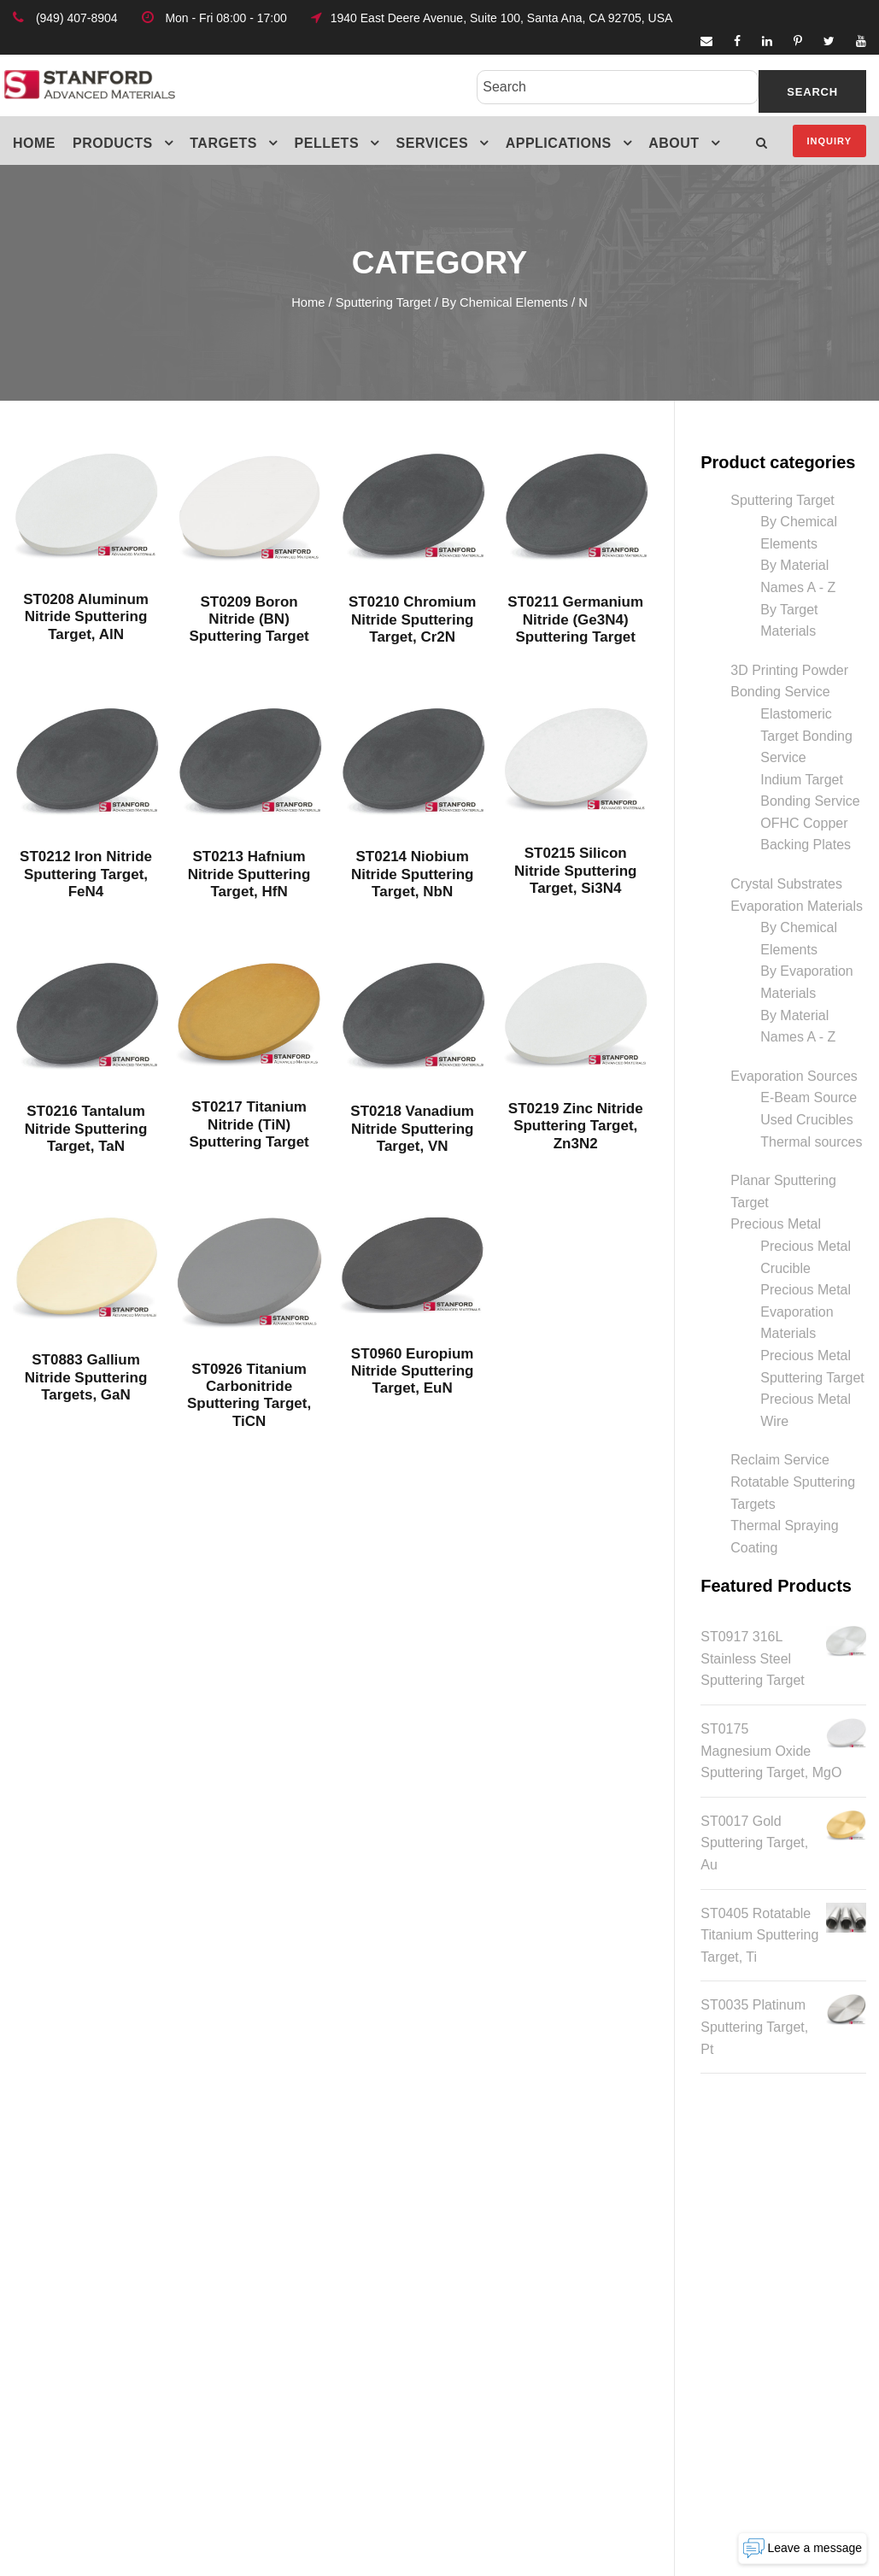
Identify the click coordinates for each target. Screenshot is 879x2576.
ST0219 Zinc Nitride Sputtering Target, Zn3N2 (575, 1126)
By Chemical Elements (505, 302)
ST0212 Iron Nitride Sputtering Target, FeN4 (86, 874)
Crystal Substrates (786, 884)
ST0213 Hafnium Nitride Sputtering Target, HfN (249, 874)
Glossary (275, 2319)
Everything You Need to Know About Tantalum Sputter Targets (533, 2441)
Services (432, 143)
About (673, 143)
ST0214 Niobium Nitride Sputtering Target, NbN (412, 874)
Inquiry (829, 141)
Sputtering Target (383, 302)
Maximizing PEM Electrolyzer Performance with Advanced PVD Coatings (538, 2300)
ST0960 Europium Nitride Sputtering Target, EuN (412, 1371)
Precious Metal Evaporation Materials (805, 1311)
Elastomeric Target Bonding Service (806, 736)
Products (113, 143)
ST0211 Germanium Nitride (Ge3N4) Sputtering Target (575, 619)
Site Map (275, 2163)
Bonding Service (780, 691)
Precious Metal (775, 1224)
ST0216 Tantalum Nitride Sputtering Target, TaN (86, 1128)
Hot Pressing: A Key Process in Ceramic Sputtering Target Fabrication (548, 2175)
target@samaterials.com (757, 2322)
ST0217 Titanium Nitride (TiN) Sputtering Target (248, 1124)
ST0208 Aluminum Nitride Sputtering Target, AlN (86, 617)
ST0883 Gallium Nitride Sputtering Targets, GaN (86, 1377)
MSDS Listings (293, 2357)
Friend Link (282, 2202)
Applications (559, 143)
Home (34, 143)
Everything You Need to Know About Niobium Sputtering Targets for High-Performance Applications (544, 2374)
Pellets (327, 143)
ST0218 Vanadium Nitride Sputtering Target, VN (412, 1128)
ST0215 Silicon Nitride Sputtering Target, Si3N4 (575, 870)
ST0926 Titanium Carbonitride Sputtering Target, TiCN (249, 1395)
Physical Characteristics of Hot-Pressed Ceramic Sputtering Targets (541, 2233)
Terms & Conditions (308, 2280)
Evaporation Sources (794, 1076)
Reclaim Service (779, 1459)
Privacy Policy (291, 2240)
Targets (223, 143)
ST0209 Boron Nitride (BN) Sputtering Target (248, 619)
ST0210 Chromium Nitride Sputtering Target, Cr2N (412, 619)
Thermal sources (811, 1142)
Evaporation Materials (796, 906)
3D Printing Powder (789, 670)
